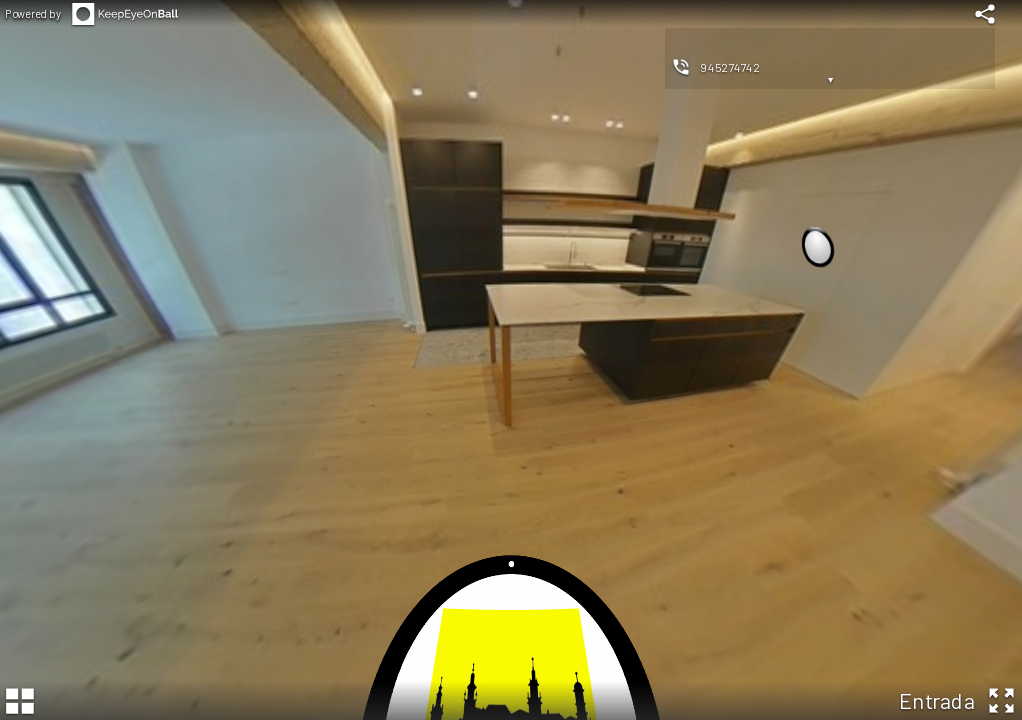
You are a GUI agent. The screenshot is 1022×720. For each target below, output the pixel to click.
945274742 (730, 67)
